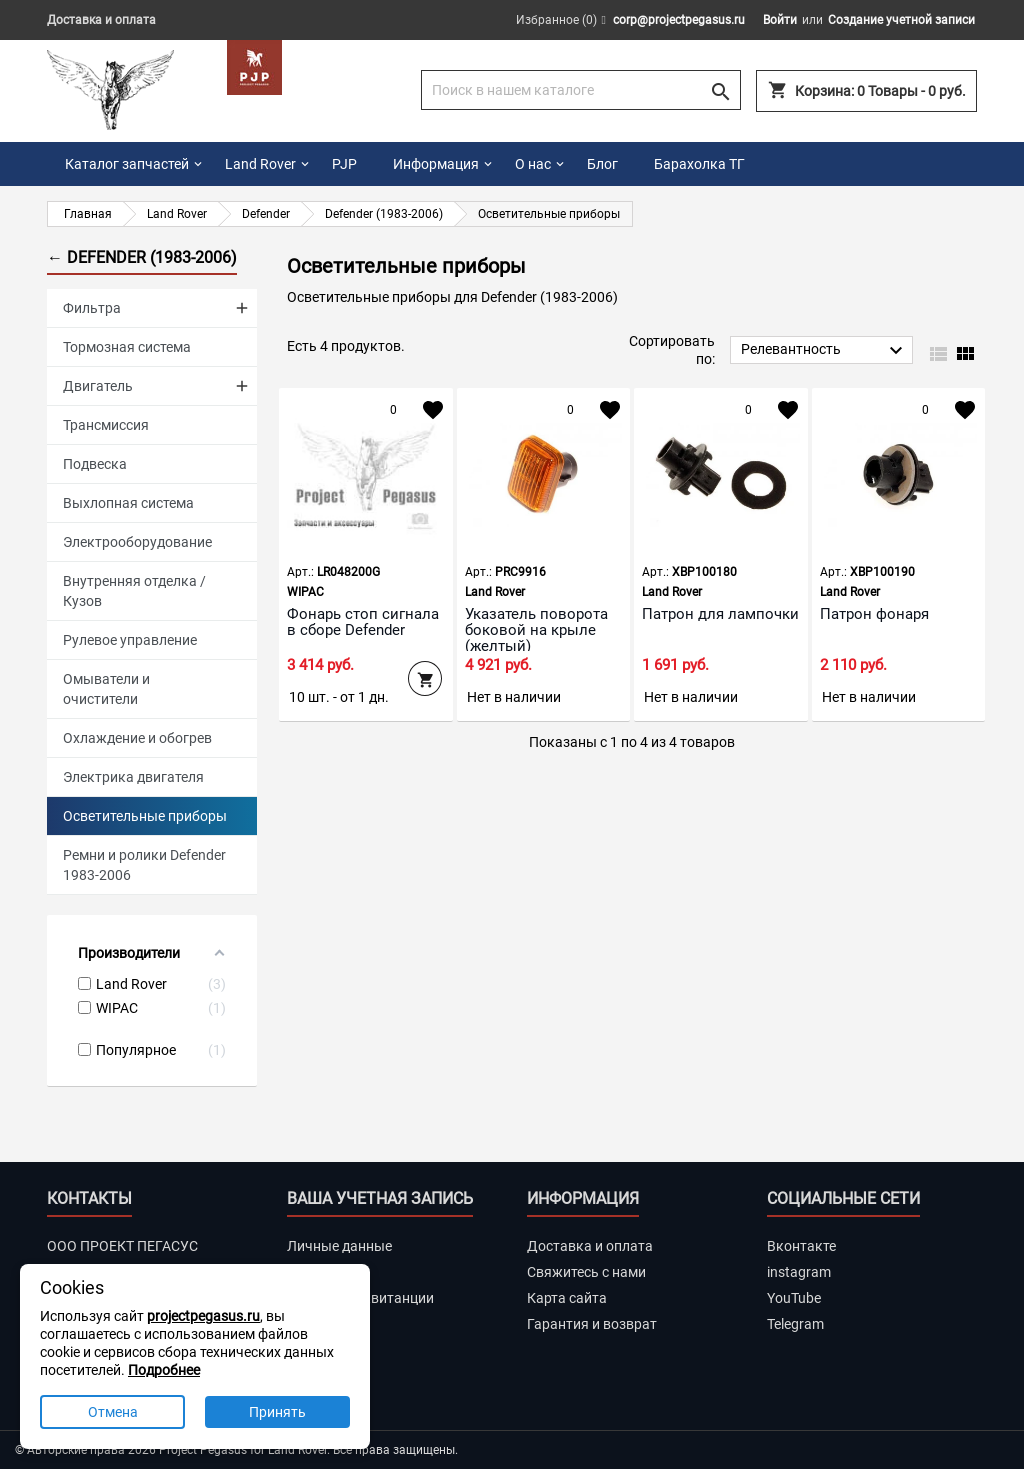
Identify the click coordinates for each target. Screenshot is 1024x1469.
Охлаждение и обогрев (137, 738)
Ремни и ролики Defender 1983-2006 (144, 865)
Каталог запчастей (127, 164)
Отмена (113, 1412)
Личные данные (339, 1246)
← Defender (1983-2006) (142, 257)
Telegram (795, 1324)
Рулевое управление (130, 640)
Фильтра (92, 308)
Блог (602, 164)
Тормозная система (127, 347)
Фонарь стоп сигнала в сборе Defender (363, 622)
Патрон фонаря (874, 614)
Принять (277, 1412)
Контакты (89, 1198)
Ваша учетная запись (380, 1198)
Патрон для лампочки (720, 614)
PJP (344, 164)
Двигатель (98, 386)
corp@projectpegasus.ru (679, 20)
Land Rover (260, 164)
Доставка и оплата (101, 20)
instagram (799, 1272)
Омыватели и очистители (106, 689)
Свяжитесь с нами (586, 1272)
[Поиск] (581, 90)
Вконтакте (801, 1246)
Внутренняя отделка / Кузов (134, 591)
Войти (780, 20)
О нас (533, 164)
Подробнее (164, 1370)
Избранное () (556, 20)
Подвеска (95, 464)
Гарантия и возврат (592, 1324)
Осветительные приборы (145, 816)
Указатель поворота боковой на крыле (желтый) (536, 630)
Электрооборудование (137, 542)
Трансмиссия (106, 425)
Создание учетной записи (901, 20)
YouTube (794, 1298)
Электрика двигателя (133, 777)
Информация (436, 164)
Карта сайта (567, 1298)
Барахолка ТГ (699, 164)
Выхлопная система (128, 503)
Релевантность (824, 351)
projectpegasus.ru (203, 1316)
